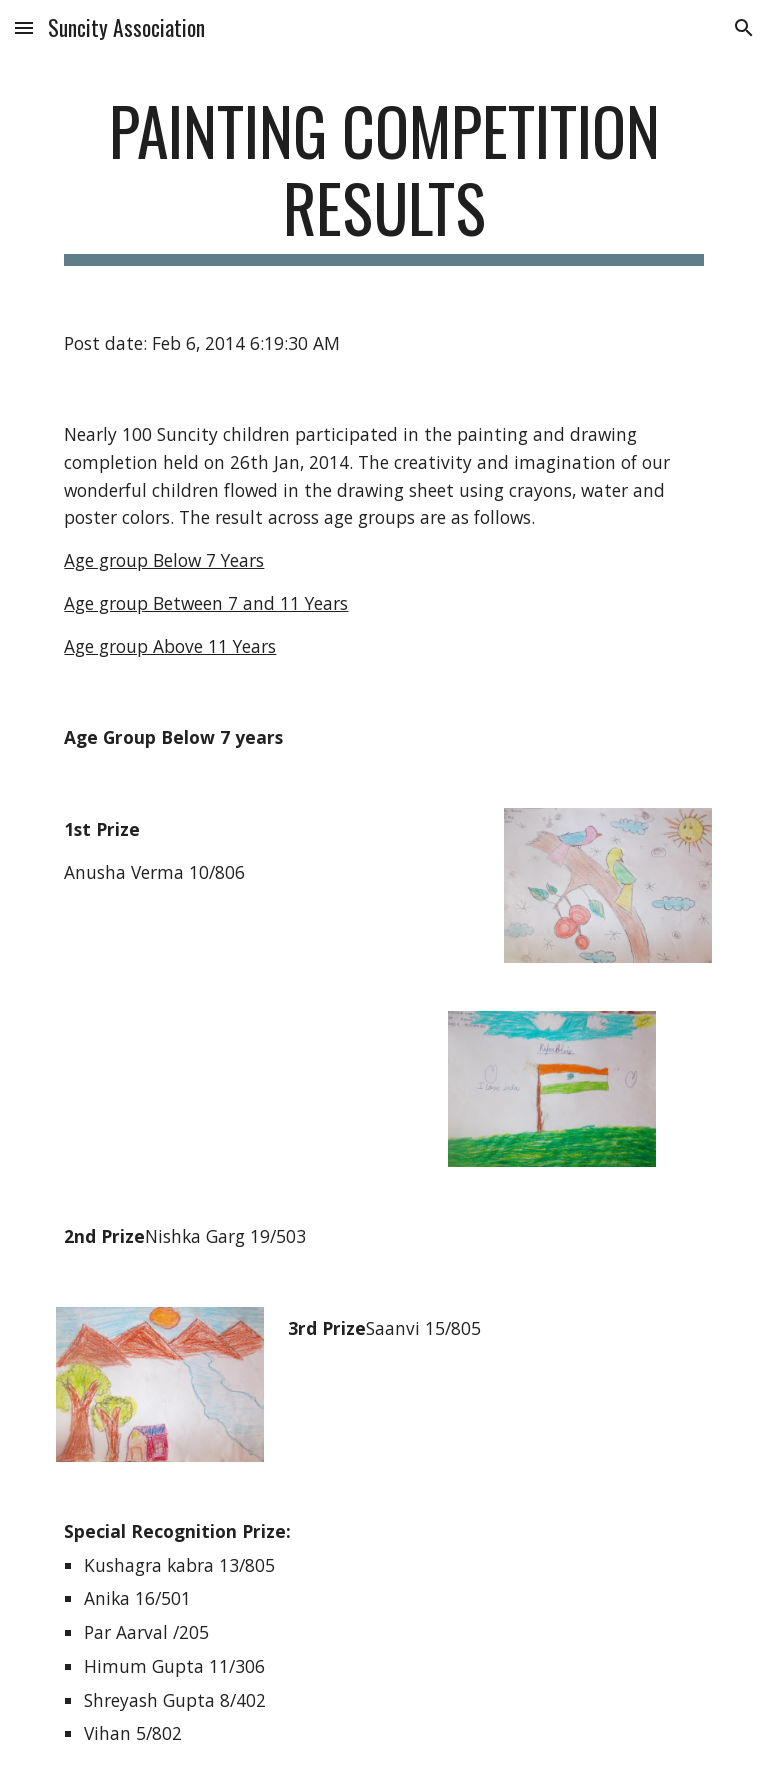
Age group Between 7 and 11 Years (206, 603)
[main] (383, 179)
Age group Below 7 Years (164, 560)
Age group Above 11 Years (170, 646)
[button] (24, 27)
